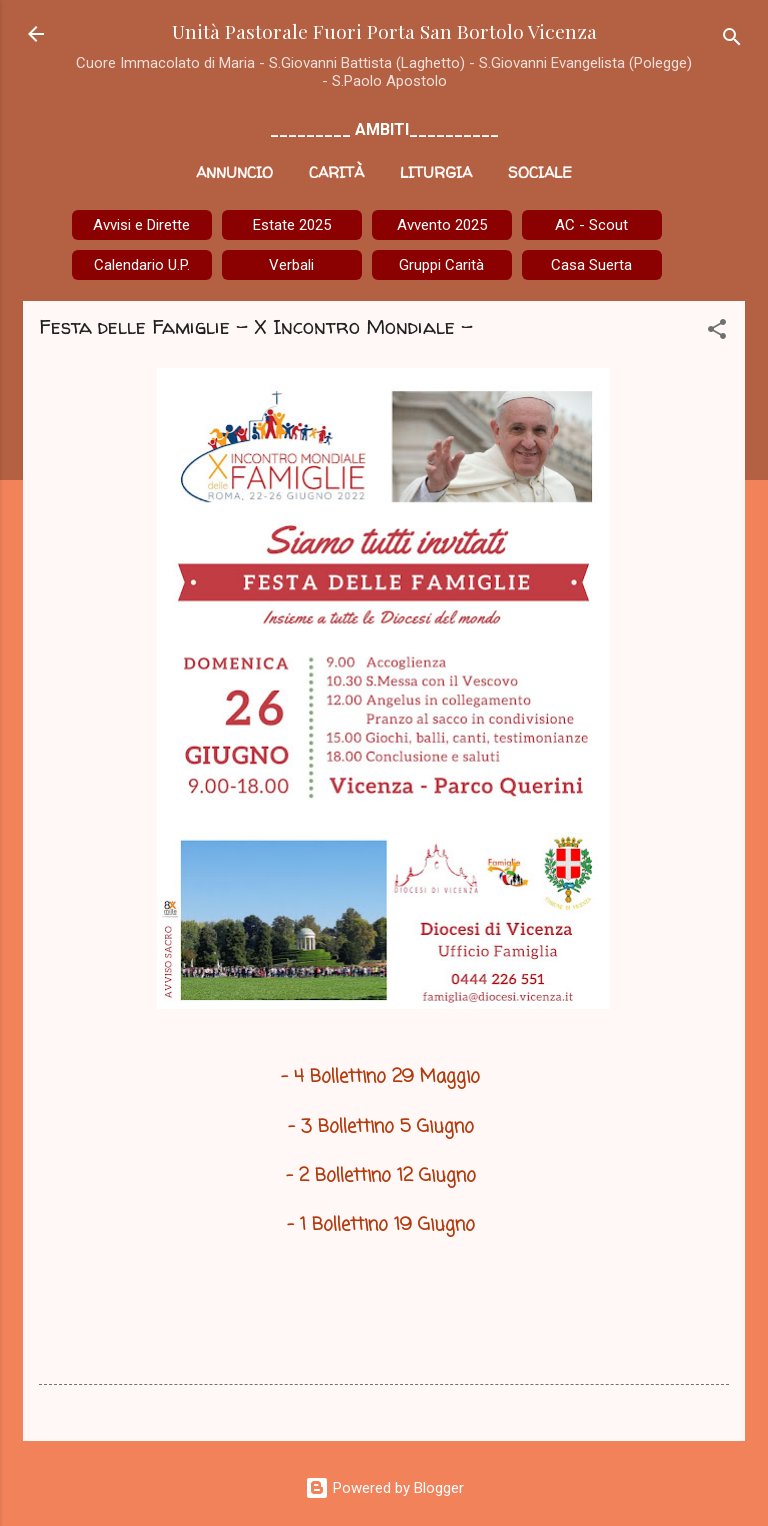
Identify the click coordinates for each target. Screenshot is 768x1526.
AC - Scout (591, 225)
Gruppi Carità (441, 265)
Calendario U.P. (142, 265)
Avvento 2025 (442, 225)
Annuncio (234, 172)
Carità (336, 172)
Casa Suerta (591, 265)
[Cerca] (732, 40)
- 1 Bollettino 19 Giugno (384, 1225)
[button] (717, 332)
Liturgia (436, 172)
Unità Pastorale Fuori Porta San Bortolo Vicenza (384, 31)
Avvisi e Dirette (141, 225)
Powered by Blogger (384, 1488)
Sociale (540, 172)
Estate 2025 (292, 225)
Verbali (291, 265)
